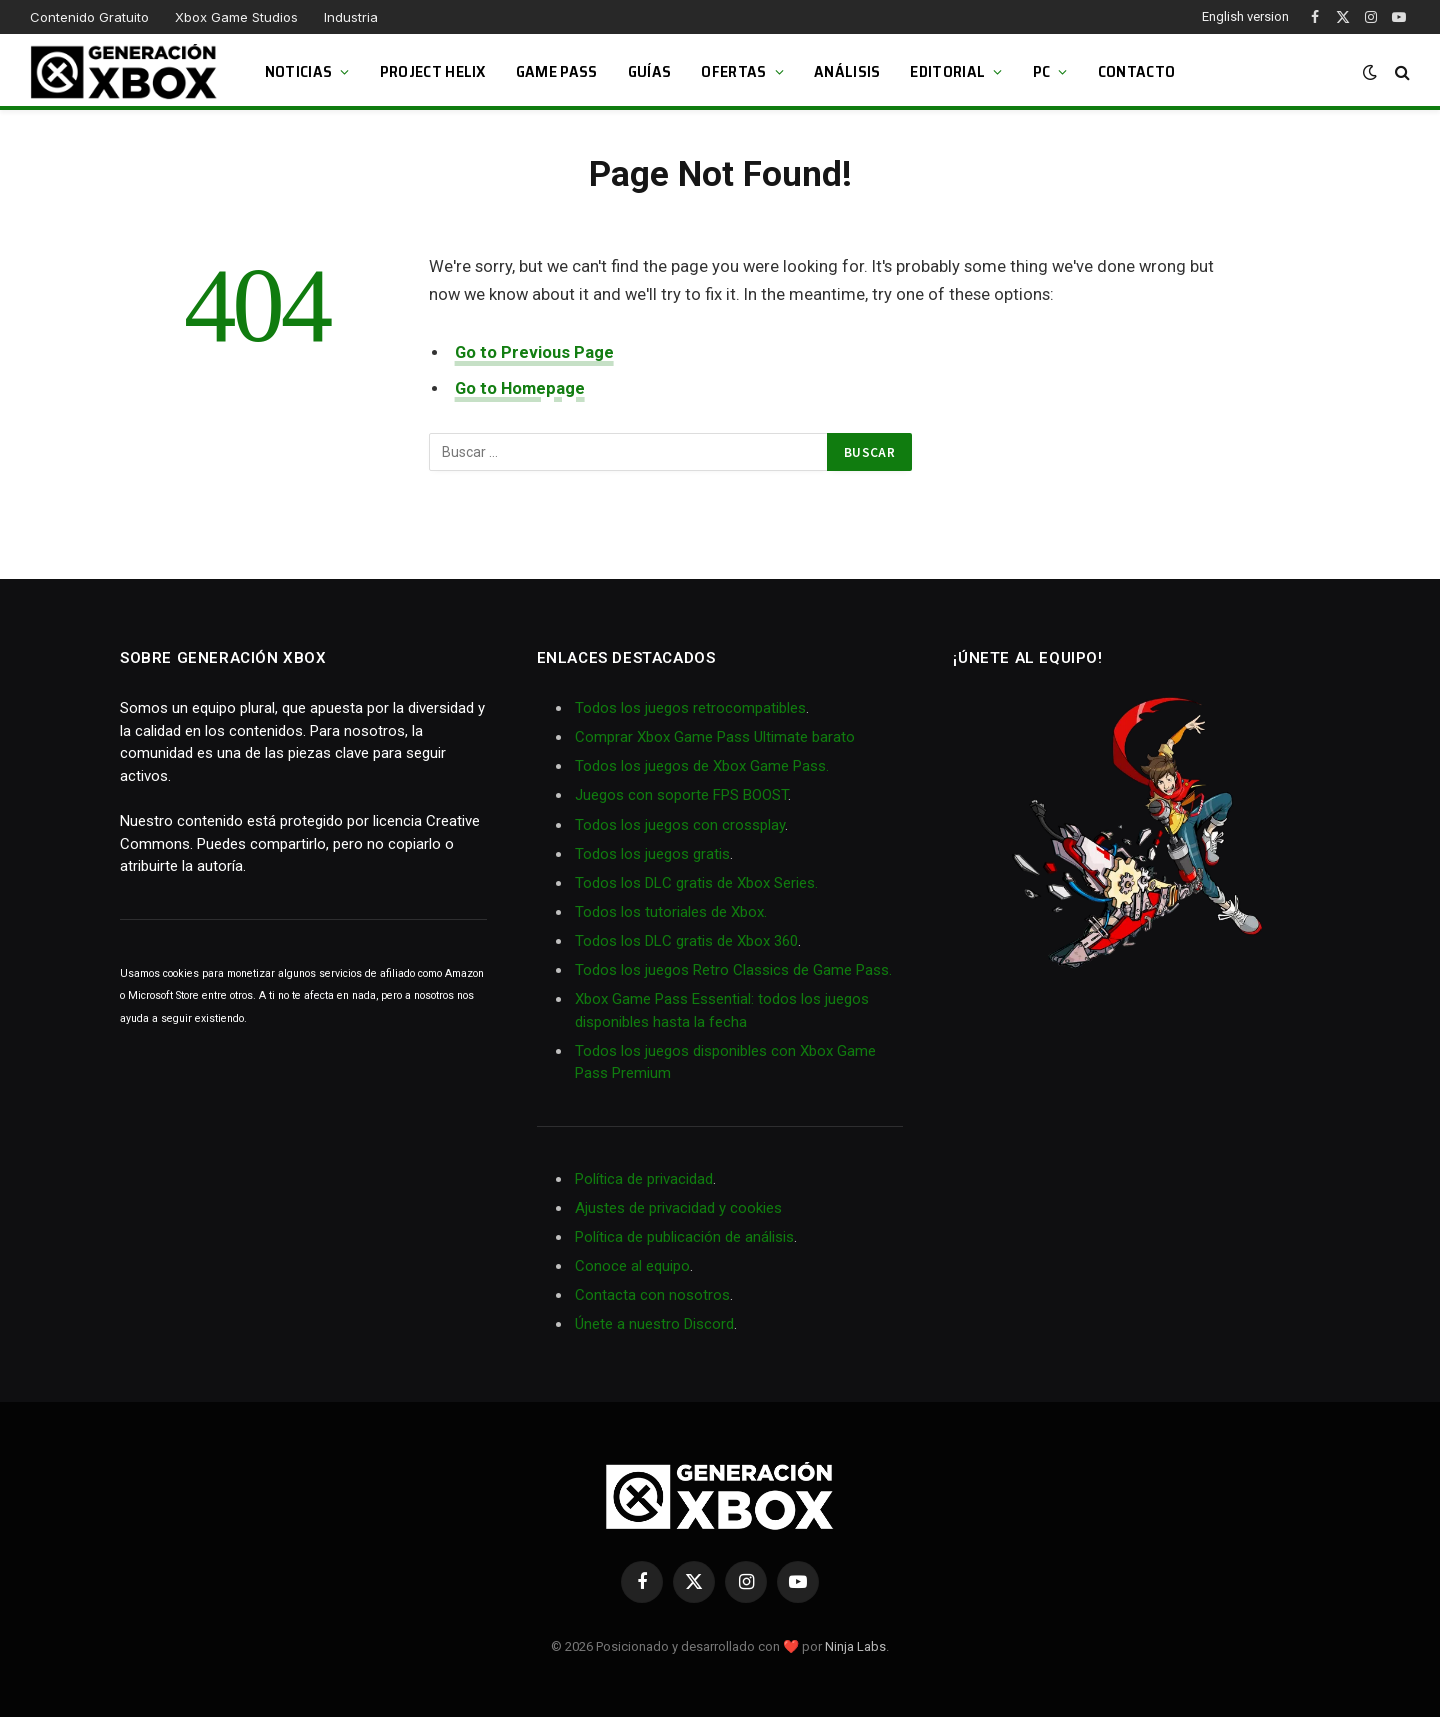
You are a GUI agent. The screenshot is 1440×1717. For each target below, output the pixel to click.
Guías (650, 71)
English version (1245, 16)
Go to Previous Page (534, 352)
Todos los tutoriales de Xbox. (671, 912)
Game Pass (557, 71)
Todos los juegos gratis (652, 854)
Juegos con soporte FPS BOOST (681, 795)
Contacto (1137, 71)
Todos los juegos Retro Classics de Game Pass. (733, 970)
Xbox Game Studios (236, 17)
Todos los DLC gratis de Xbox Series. (696, 883)
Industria (351, 17)
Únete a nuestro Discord (654, 1324)
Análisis (847, 71)
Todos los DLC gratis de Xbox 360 (686, 941)
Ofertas (733, 71)
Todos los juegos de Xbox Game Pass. (702, 766)
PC (1042, 71)
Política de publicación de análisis (684, 1237)
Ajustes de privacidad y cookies (678, 1208)
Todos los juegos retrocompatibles (690, 708)
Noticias (299, 71)
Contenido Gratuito (89, 17)
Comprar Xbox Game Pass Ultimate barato (715, 737)
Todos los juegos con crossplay (680, 825)
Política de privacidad (644, 1179)
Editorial (947, 71)
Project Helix (433, 71)
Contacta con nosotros (652, 1295)
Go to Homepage (520, 388)
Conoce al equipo (632, 1266)
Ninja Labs (855, 1646)
